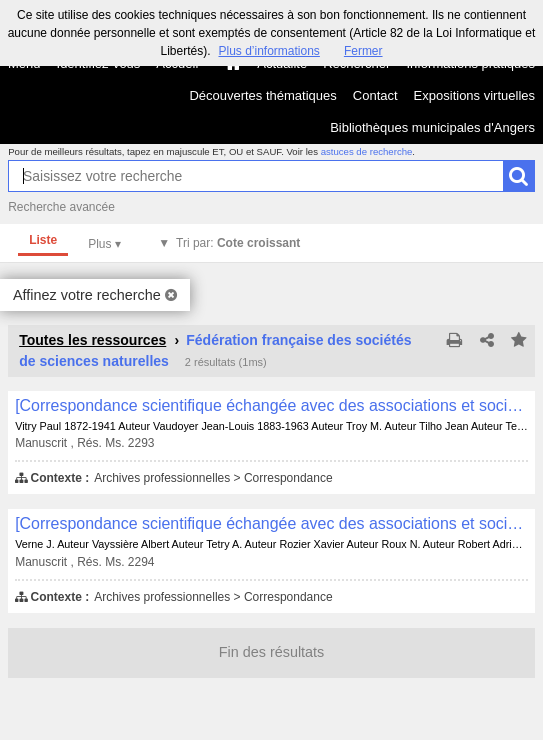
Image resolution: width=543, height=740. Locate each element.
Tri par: (238, 243)
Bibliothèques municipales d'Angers (432, 127)
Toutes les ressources (92, 340)
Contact (375, 95)
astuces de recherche (367, 151)
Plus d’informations (268, 51)
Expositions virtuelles (474, 95)
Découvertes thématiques (262, 95)
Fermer (363, 51)
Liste (43, 240)
